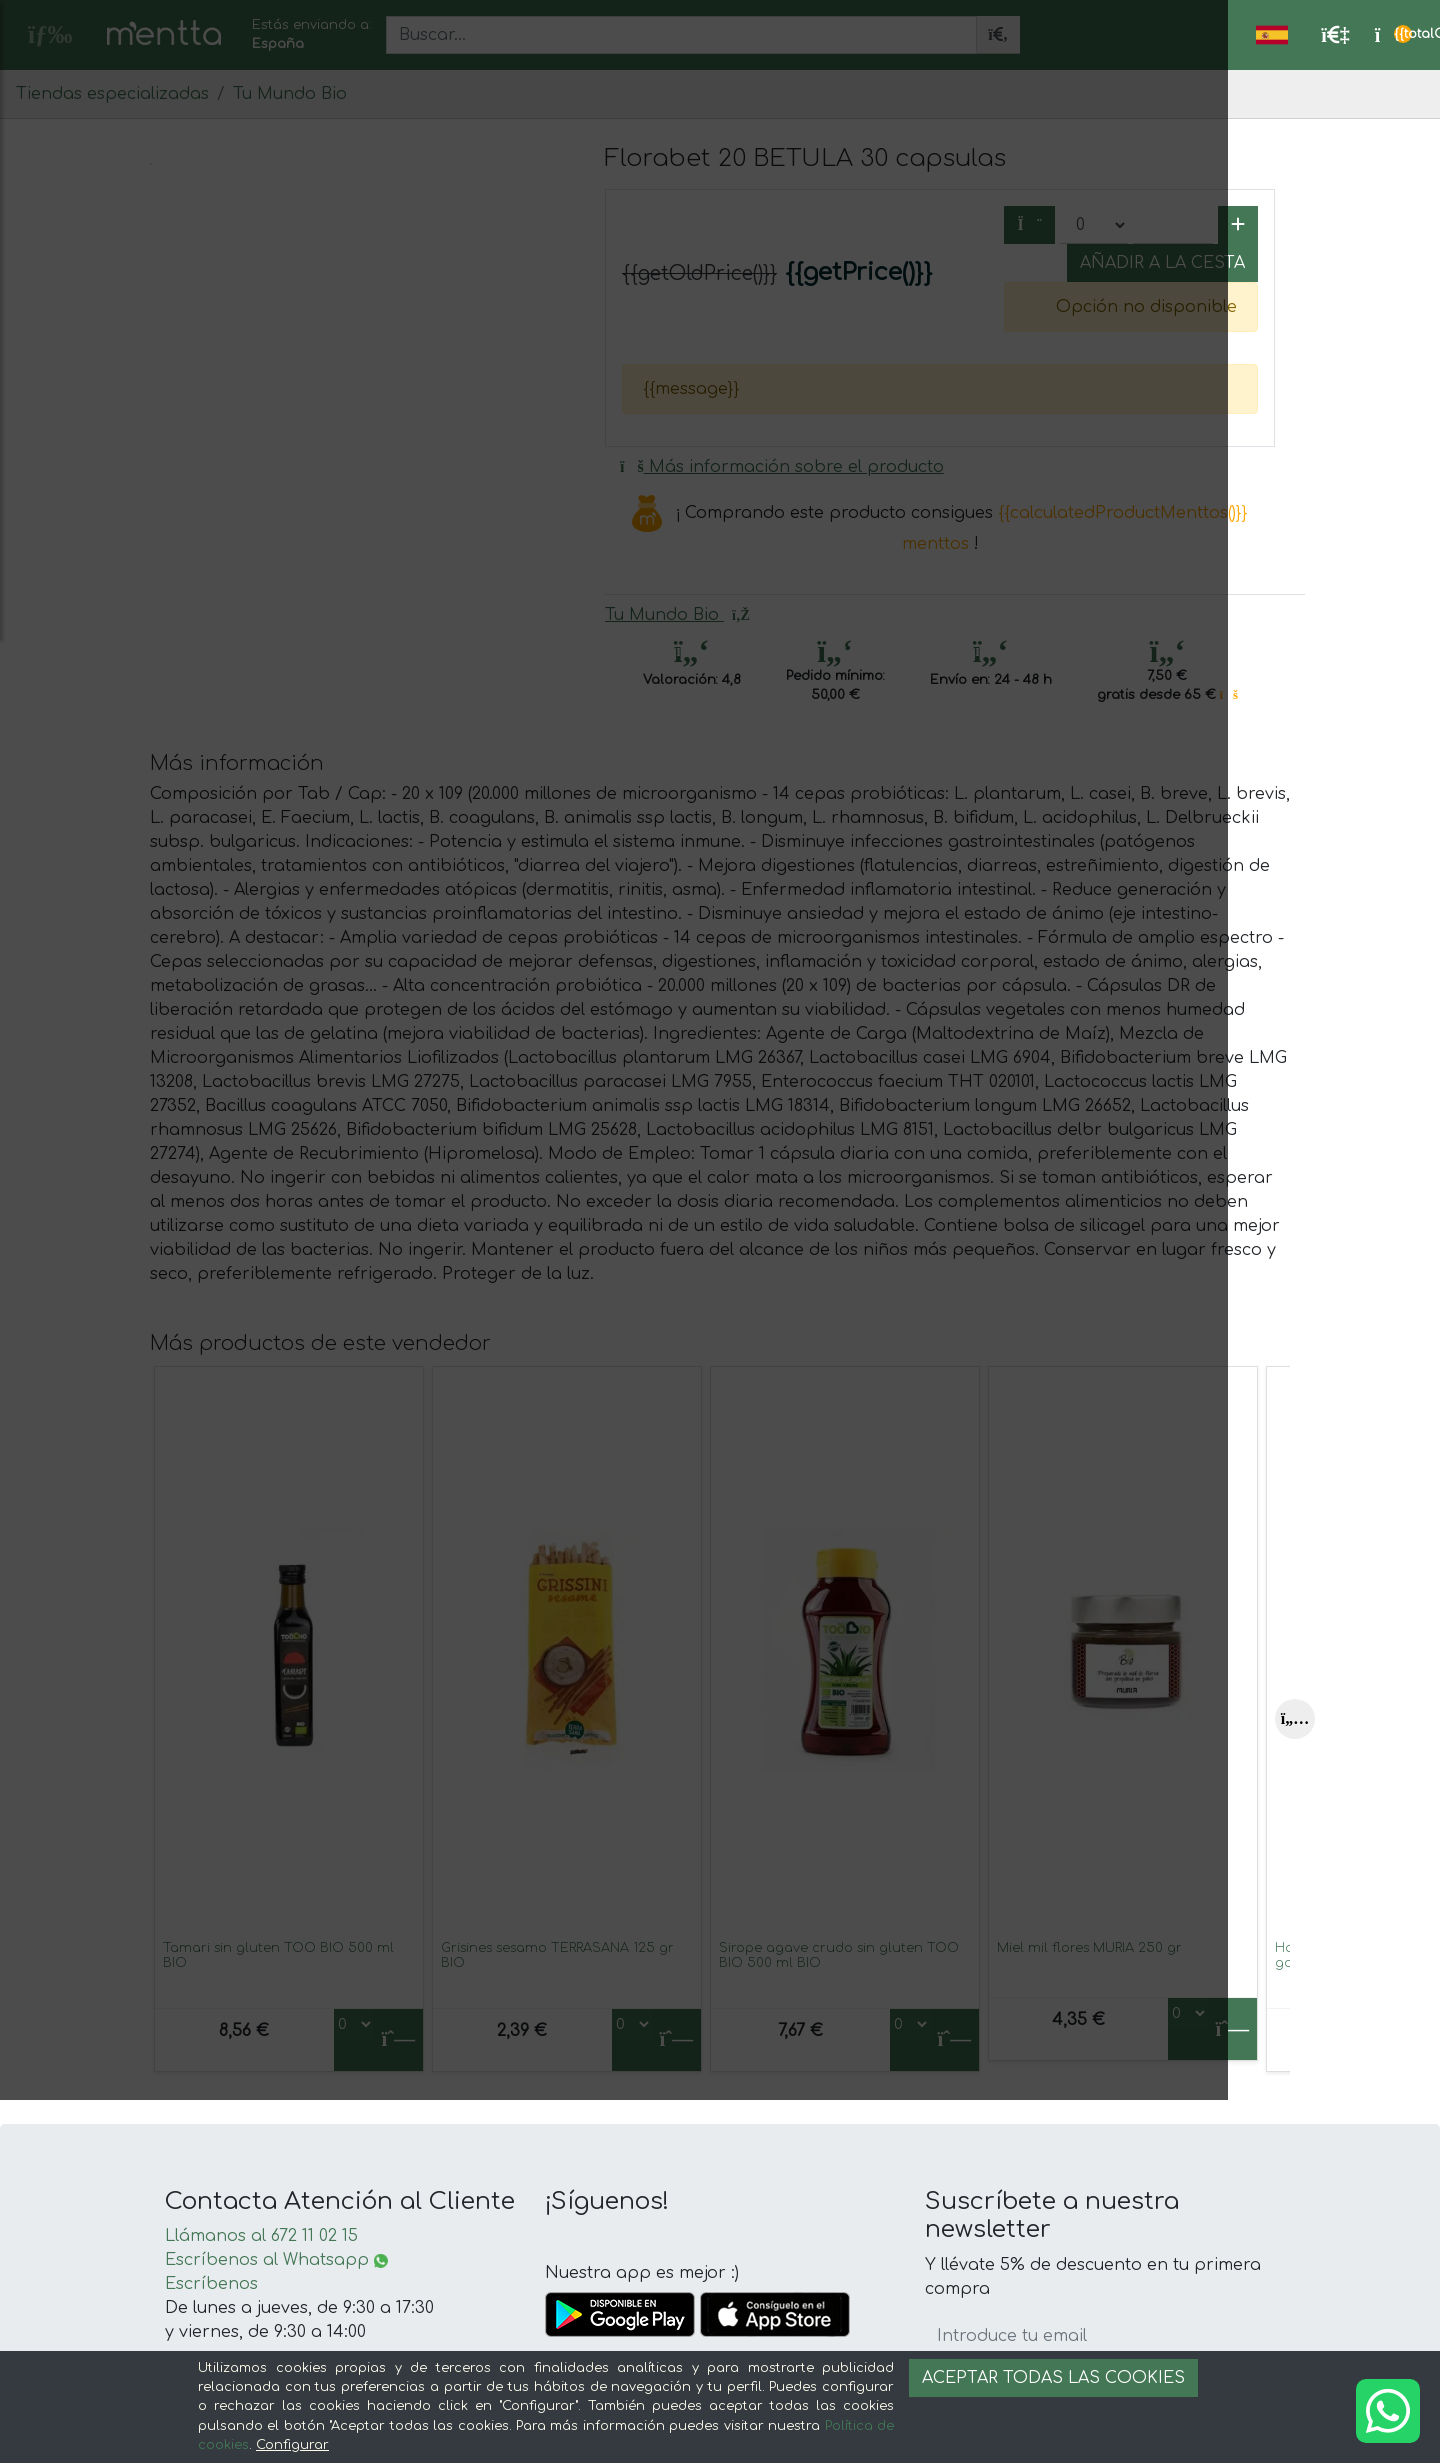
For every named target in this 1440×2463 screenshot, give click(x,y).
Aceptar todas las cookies (1053, 2378)
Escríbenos (211, 2284)
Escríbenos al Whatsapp (276, 2260)
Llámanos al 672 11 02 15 (261, 2236)
